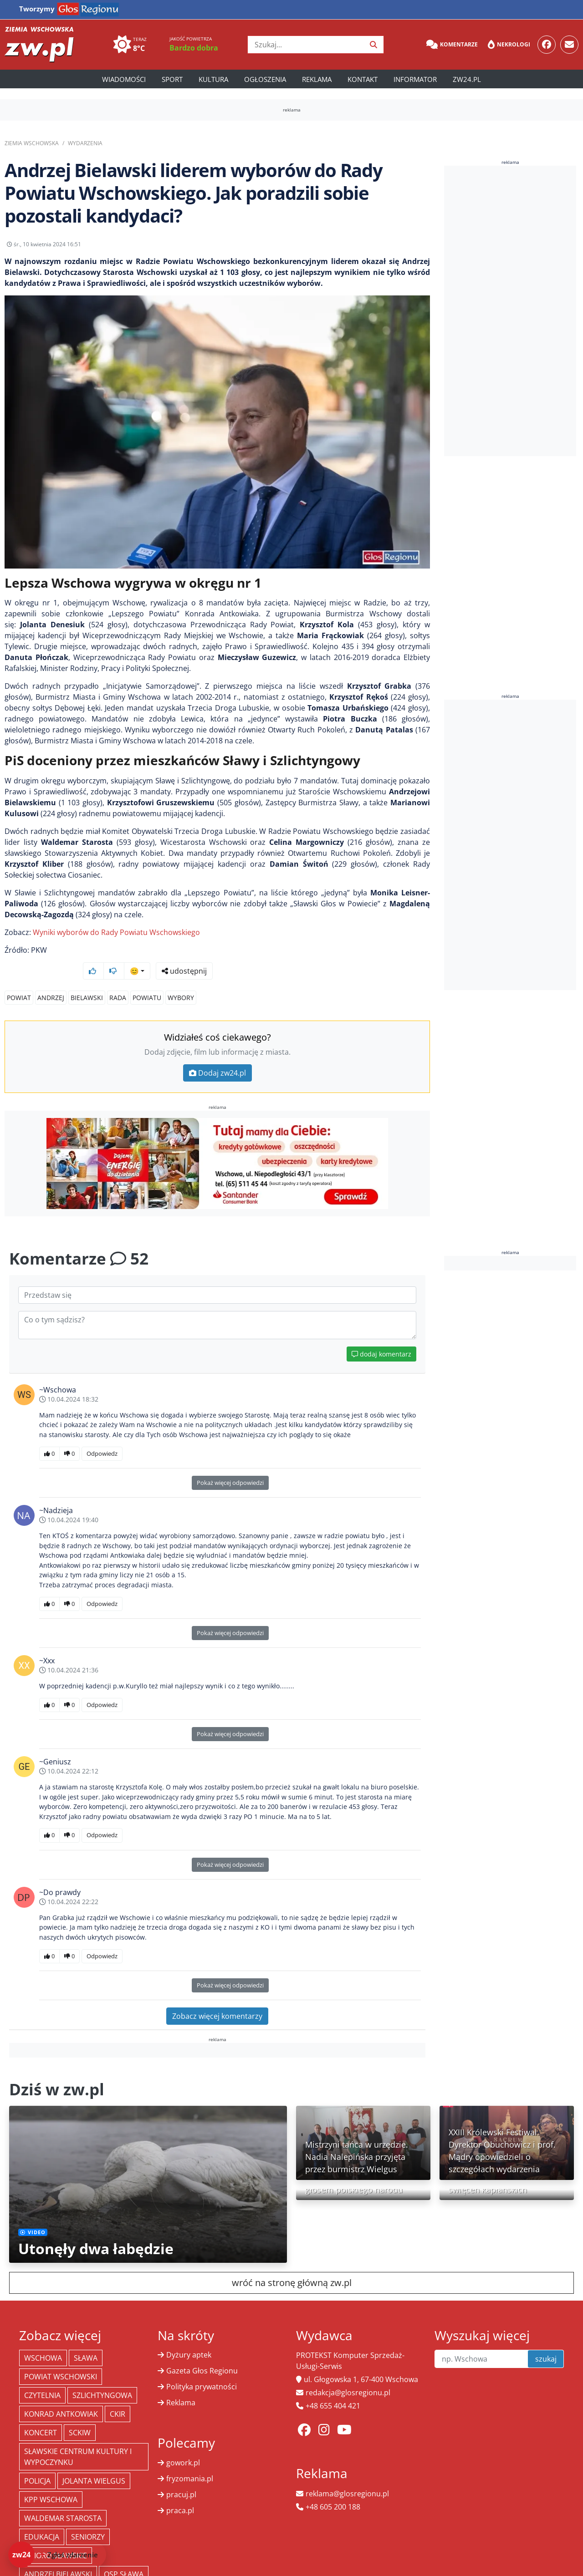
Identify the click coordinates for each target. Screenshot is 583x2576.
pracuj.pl (181, 2477)
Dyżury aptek (188, 2337)
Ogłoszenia (265, 79)
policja (37, 2464)
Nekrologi (509, 44)
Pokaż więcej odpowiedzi (230, 1465)
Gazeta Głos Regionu (202, 2353)
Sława (85, 2341)
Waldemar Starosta (63, 2501)
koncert (40, 2415)
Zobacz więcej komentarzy (217, 1999)
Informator (415, 79)
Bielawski (87, 980)
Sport (172, 79)
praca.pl (180, 2493)
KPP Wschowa (50, 2482)
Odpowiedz (102, 1436)
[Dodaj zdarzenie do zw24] (57, 2554)
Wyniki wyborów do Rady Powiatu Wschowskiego (116, 939)
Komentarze (452, 44)
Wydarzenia (85, 143)
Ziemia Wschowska (32, 143)
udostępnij (401, 247)
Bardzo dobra (193, 48)
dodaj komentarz (381, 1336)
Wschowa (43, 2341)
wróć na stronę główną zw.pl (292, 2265)
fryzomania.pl (189, 2461)
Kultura (213, 79)
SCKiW (80, 2415)
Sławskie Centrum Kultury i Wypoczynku (78, 2439)
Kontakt (363, 79)
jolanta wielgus (93, 2464)
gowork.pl (183, 2445)
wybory (181, 980)
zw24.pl (467, 79)
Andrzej (50, 980)
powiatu (147, 980)
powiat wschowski (60, 2359)
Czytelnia (42, 2378)
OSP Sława (123, 2557)
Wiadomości (124, 79)
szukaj (546, 2342)
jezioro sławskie (55, 2538)
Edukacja (41, 2520)
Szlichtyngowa (102, 2378)
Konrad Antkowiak (61, 2397)
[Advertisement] (512, 310)
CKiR (117, 2397)
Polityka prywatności (201, 2369)
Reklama (317, 79)
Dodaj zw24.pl (217, 1056)
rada (117, 980)
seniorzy (88, 2520)
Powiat (19, 980)
